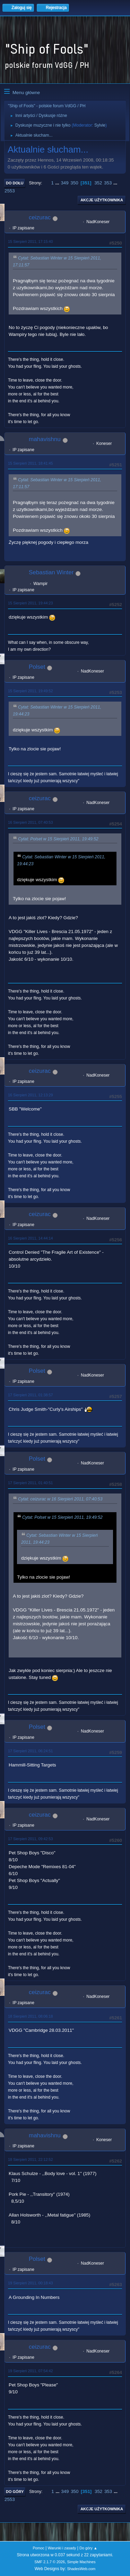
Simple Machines (81, 2562)
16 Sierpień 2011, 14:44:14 (30, 1238)
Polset (37, 667)
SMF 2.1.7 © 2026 (49, 2562)
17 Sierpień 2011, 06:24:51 (30, 1751)
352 (98, 182)
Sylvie (99, 125)
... (58, 182)
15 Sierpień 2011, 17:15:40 (30, 241)
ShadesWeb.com (81, 2569)
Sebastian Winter (51, 572)
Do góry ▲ (88, 2548)
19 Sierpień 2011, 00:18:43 (30, 2283)
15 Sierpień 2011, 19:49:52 (30, 691)
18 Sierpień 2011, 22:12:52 (30, 2159)
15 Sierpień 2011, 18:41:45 (30, 463)
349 (64, 182)
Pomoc (38, 2548)
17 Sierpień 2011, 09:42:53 (30, 1839)
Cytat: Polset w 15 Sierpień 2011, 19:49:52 (58, 839)
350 (74, 182)
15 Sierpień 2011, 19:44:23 (30, 603)
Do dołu (15, 183)
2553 (10, 190)
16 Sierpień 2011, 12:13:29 (30, 1095)
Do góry (15, 2492)
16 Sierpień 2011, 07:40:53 (30, 822)
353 (108, 182)
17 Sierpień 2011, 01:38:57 (30, 1395)
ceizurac (40, 217)
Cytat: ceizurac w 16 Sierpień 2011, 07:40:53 (60, 1499)
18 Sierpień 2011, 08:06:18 (30, 2016)
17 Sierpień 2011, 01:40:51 (30, 1483)
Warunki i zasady (62, 2548)
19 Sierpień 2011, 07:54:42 (30, 2371)
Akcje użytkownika (101, 200)
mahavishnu (45, 439)
